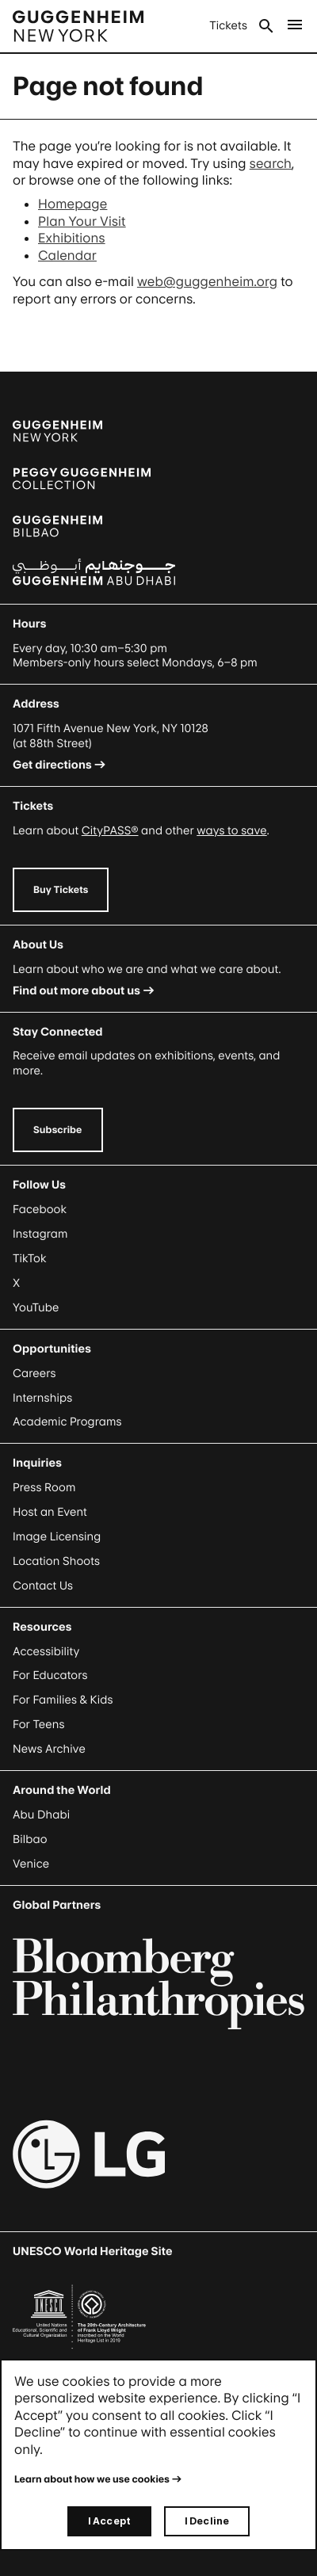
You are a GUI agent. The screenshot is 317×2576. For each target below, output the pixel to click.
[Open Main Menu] (294, 26)
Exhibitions (71, 238)
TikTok (29, 1258)
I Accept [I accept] (109, 2521)
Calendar (67, 255)
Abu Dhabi (41, 1815)
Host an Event (50, 1512)
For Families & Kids (63, 1700)
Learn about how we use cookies (92, 2479)
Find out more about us (76, 991)
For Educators (50, 1675)
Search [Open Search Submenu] (266, 26)
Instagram (40, 1234)
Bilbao (30, 1839)
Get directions (52, 765)
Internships (42, 1398)
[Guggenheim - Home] (78, 26)
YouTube (36, 1308)
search (271, 163)
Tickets (228, 25)
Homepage (72, 204)
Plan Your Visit (82, 221)
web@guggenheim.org (207, 281)
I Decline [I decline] (207, 2521)
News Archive (49, 1749)
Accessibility (46, 1651)
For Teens (38, 1724)
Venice (31, 1864)
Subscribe (57, 1129)
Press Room (44, 1487)
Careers (34, 1373)
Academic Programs (67, 1422)
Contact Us (43, 1586)
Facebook (40, 1209)
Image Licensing (57, 1537)
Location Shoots (56, 1561)
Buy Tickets (60, 889)
